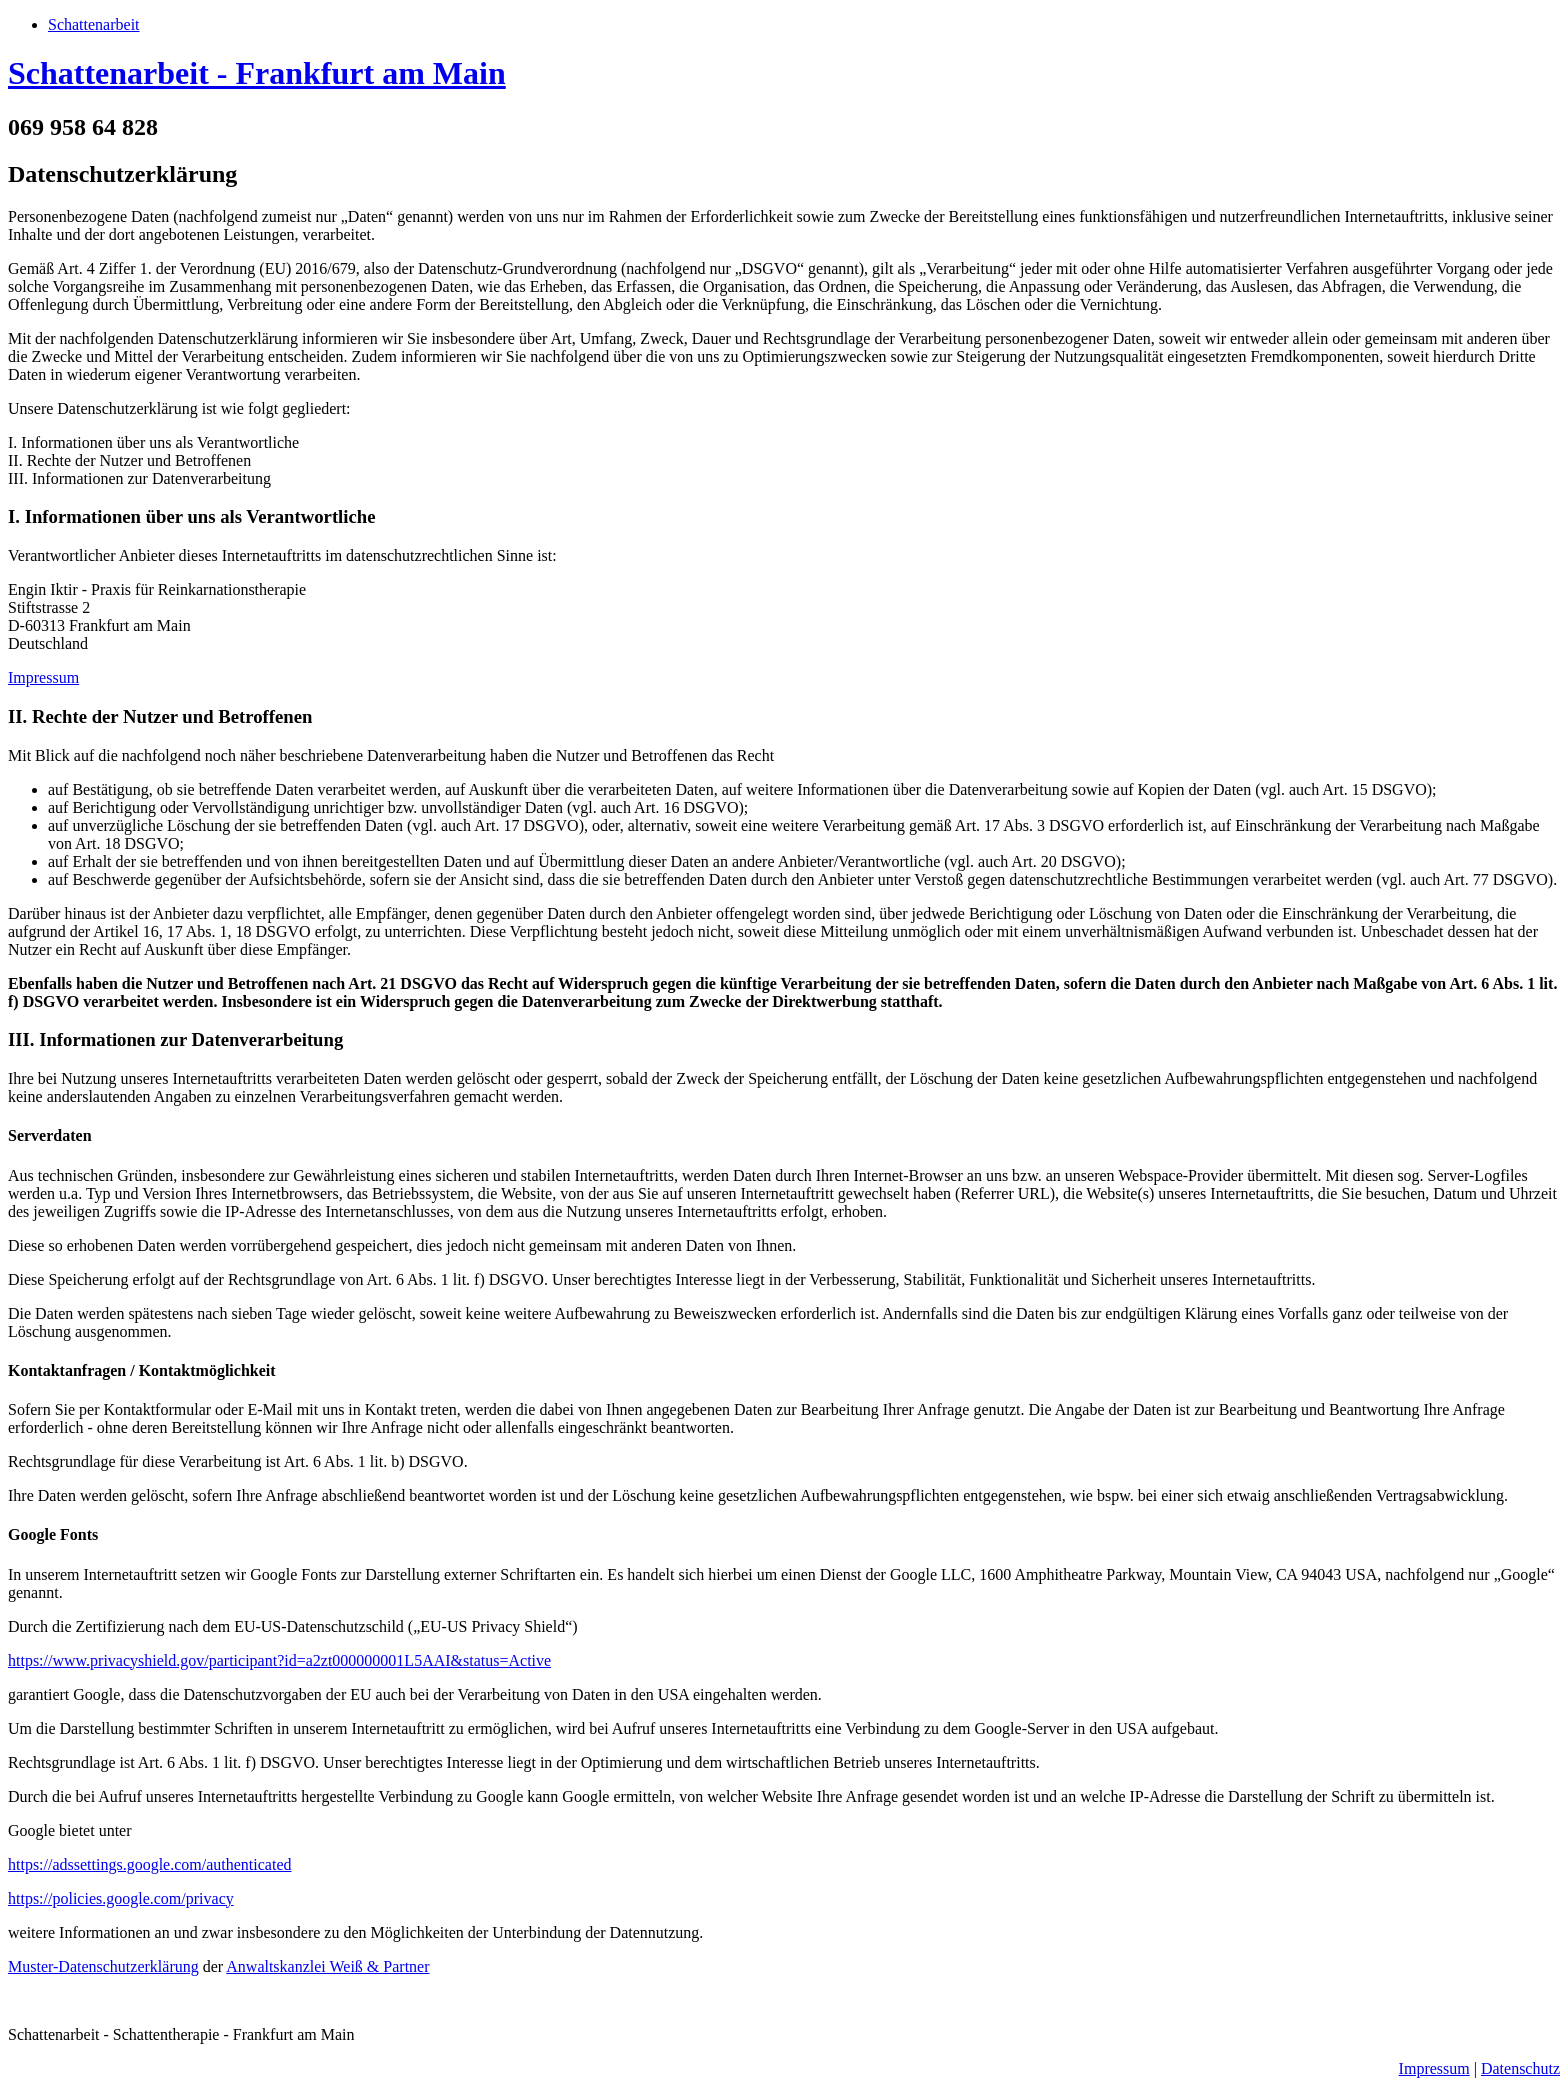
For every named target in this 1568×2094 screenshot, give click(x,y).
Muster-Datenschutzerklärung (103, 1966)
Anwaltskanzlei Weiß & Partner (327, 1966)
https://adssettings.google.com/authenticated (150, 1864)
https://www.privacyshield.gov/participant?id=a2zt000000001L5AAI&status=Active (279, 1660)
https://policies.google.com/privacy (121, 1898)
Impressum (43, 677)
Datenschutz (1520, 2068)
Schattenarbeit (94, 24)
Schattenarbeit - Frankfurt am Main (257, 73)
